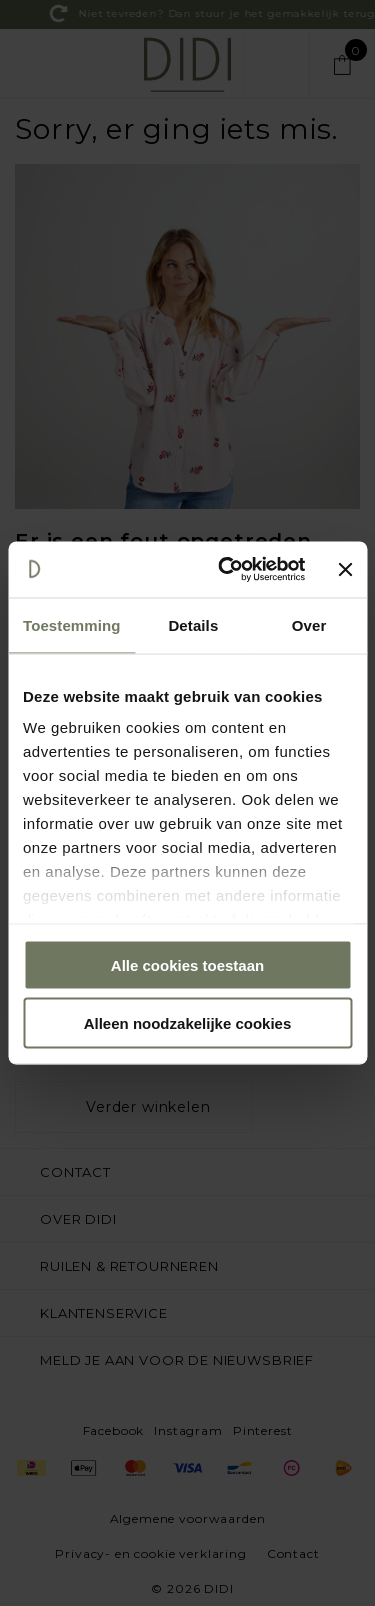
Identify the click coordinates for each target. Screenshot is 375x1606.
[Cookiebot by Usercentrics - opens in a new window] (227, 570)
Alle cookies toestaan (187, 964)
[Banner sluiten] (345, 569)
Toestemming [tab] (72, 624)
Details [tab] (193, 624)
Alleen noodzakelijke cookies (188, 1023)
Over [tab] (309, 624)
